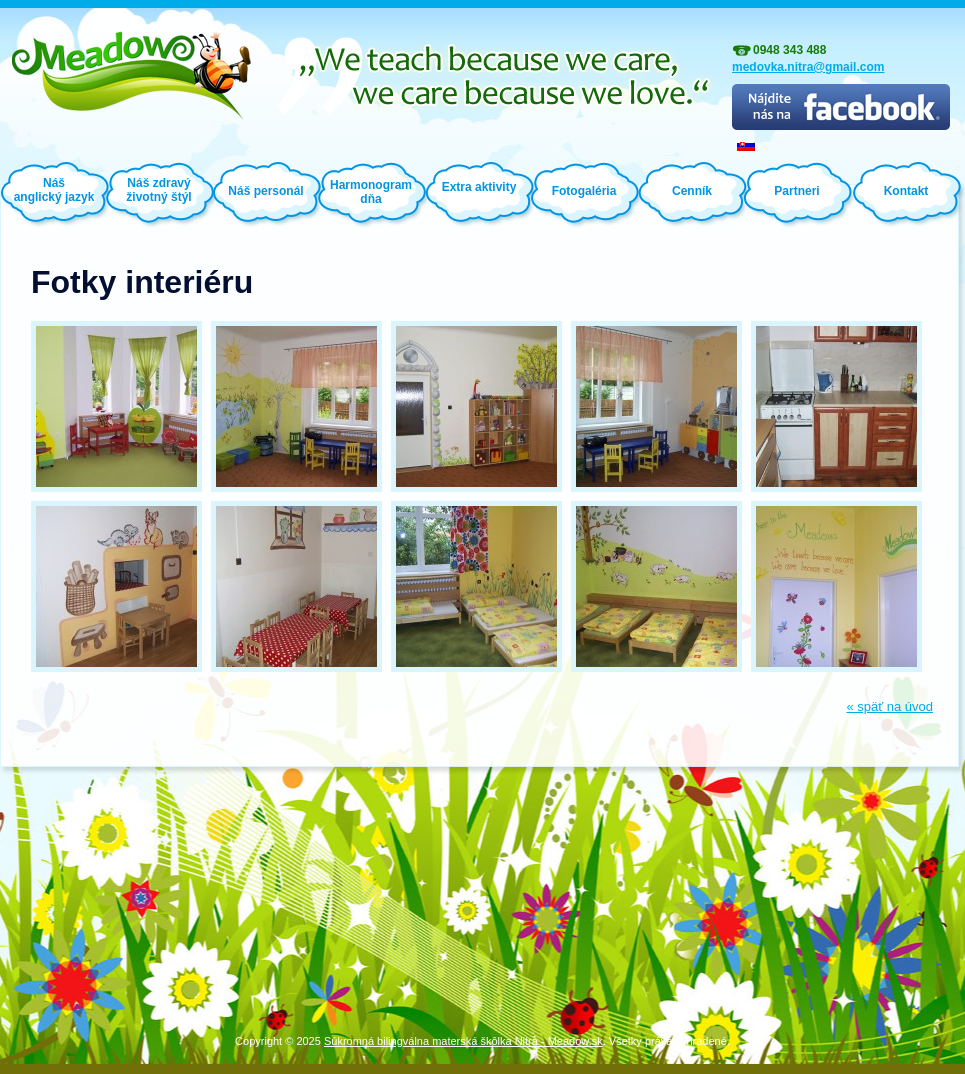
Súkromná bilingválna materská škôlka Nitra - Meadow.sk (463, 1041)
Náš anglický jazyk (54, 190)
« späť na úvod (889, 706)
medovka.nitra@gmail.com (808, 67)
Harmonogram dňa (371, 192)
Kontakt (906, 191)
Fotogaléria (584, 191)
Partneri (796, 191)
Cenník (692, 191)
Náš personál (265, 191)
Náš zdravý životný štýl (158, 189)
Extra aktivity (479, 187)
